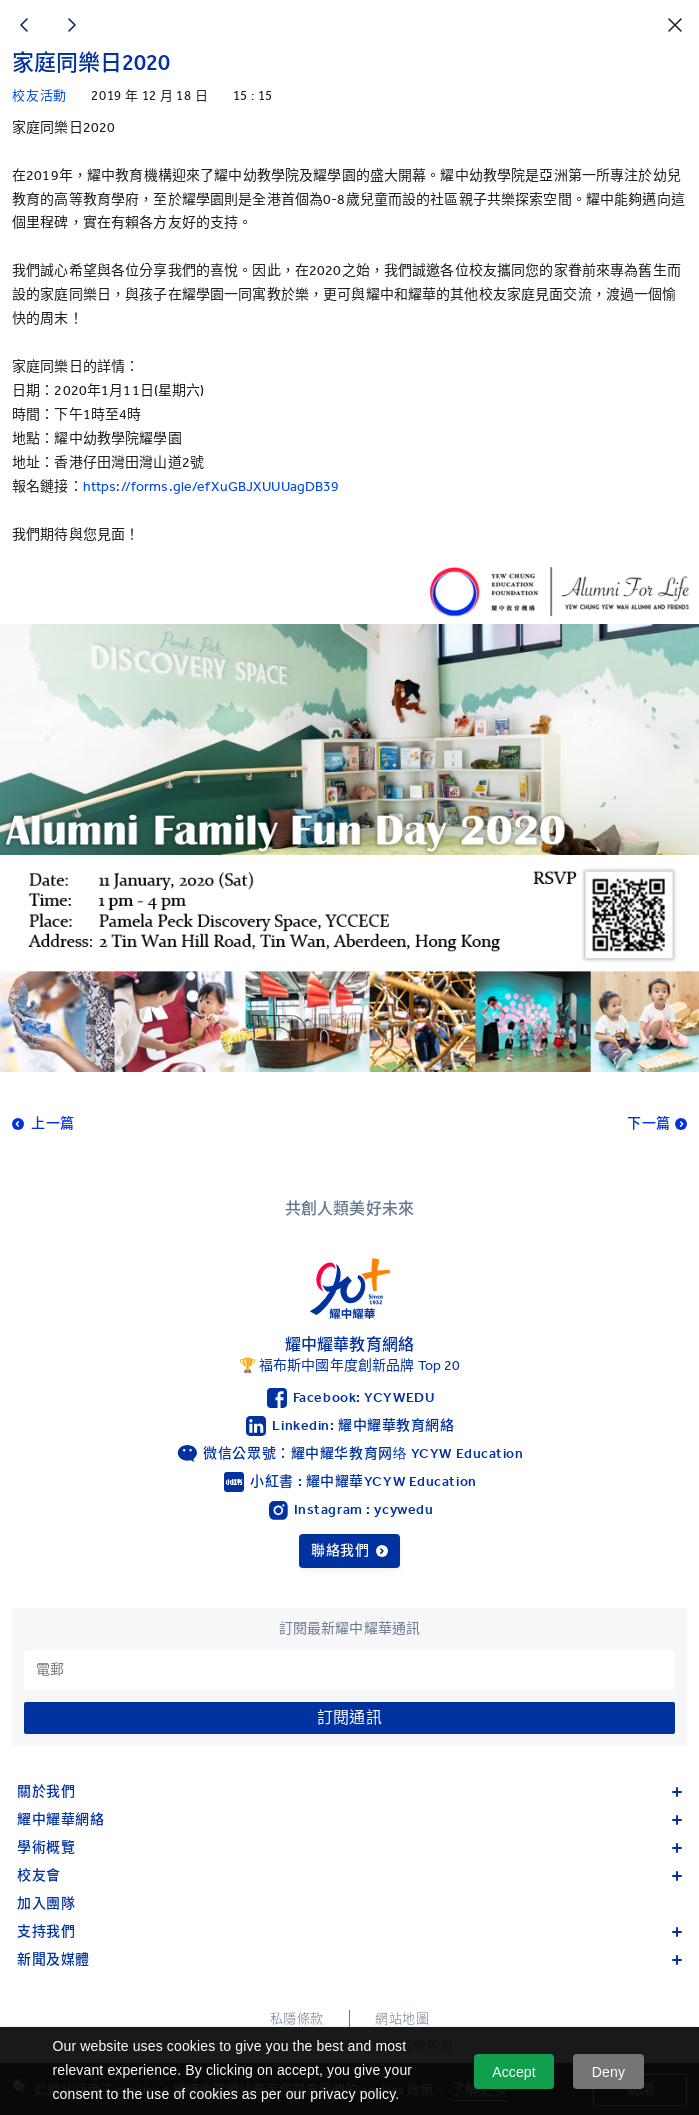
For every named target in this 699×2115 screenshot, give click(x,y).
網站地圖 (402, 2018)
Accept (514, 2072)
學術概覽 (349, 1847)
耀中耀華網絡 (349, 1819)
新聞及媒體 (349, 1959)
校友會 (349, 1875)
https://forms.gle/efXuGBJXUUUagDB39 (211, 486)
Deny (608, 2072)
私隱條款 (297, 2018)
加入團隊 (46, 1903)
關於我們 (349, 1791)
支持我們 (349, 1931)
